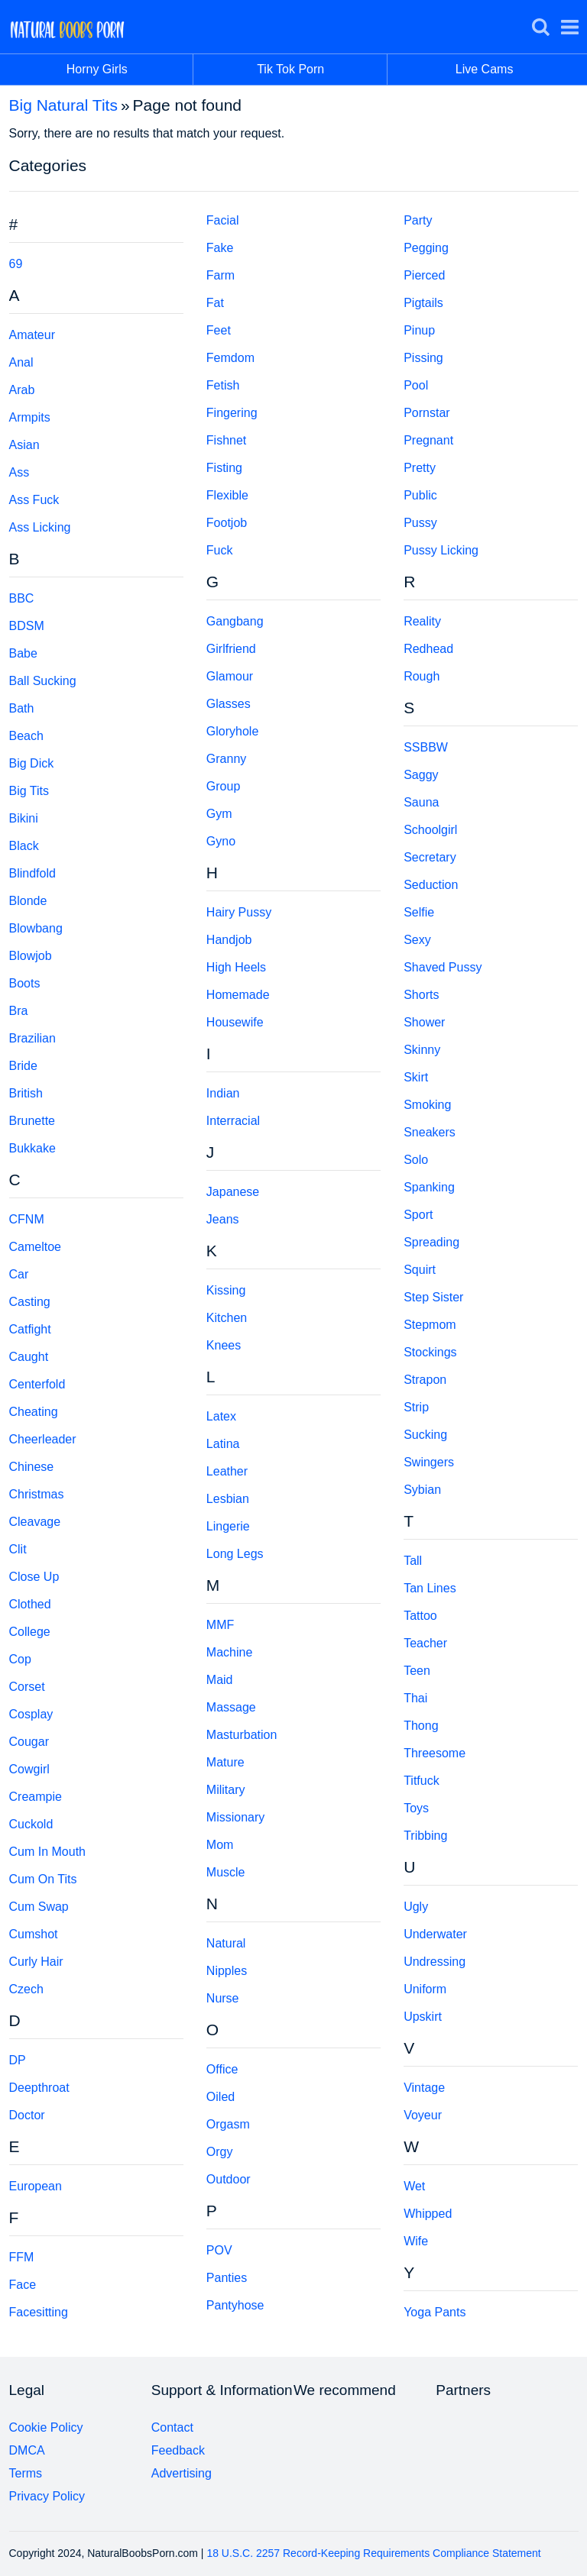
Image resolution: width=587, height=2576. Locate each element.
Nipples (226, 1970)
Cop (20, 1659)
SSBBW (426, 747)
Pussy (420, 522)
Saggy (421, 774)
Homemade (238, 994)
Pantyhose (235, 2305)
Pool (416, 385)
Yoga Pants (434, 2312)
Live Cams (485, 69)
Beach (26, 735)
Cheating (33, 1411)
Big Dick (31, 763)
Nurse (222, 1998)
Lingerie (228, 1526)
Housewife (235, 1022)
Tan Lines (430, 1588)
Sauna (421, 802)
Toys (416, 1808)
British (26, 1093)
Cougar (29, 1741)
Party (418, 220)
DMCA (27, 2450)
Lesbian (227, 1498)
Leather (227, 1471)
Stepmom (430, 1324)
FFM (21, 2257)
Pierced (424, 275)
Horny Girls (130, 69)
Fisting (224, 467)
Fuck (219, 550)
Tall (413, 1560)
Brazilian (32, 1038)
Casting (29, 1301)
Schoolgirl (430, 829)
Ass (19, 472)
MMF (220, 1624)
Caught (29, 1356)
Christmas (36, 1494)
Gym (219, 813)
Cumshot (33, 1934)
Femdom (230, 357)
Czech (26, 1989)
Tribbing (425, 1835)
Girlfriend (231, 648)
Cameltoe (35, 1246)
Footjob (226, 522)
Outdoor (228, 2179)
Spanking (429, 1187)
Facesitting (38, 2312)
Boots (25, 983)
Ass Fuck (34, 499)
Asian (24, 444)
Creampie (35, 1796)
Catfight (30, 1329)
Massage (231, 1707)
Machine (229, 1652)
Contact (172, 2427)
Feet (218, 330)
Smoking (427, 1104)
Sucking (425, 1434)
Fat (215, 302)
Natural (226, 1943)
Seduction (431, 884)
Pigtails (423, 302)
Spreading (431, 1242)
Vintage (424, 2087)
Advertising (181, 2473)
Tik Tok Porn (322, 69)
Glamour (229, 676)
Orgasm (228, 2124)
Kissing (226, 1290)
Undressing (434, 1961)
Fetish (223, 385)
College (29, 1631)
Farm (220, 275)
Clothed (30, 1604)
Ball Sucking (42, 680)
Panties (226, 2277)
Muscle (225, 1872)
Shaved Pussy (443, 967)
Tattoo (420, 1615)
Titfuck (421, 1780)
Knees (223, 1345)
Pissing (423, 357)
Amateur (32, 334)
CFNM (26, 1219)
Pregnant (428, 440)
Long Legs (235, 1553)
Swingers (429, 1462)
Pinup (419, 330)
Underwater (435, 1934)
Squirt (420, 1269)
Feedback (178, 2450)
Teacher (425, 1643)
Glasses (228, 703)
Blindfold (32, 873)
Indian (223, 1093)
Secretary (430, 857)
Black (24, 845)
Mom (220, 1844)
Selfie (419, 912)
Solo (416, 1159)
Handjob (229, 939)
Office (222, 2069)
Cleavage (35, 1521)
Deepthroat (39, 2087)
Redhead (428, 648)
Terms (26, 2473)
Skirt (416, 1077)
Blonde (28, 900)
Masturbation (241, 1734)
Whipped (428, 2213)
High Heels (236, 967)
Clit (18, 1549)
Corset (27, 1686)
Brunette (32, 1120)
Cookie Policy (46, 2427)
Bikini (23, 818)
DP (17, 2060)
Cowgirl (29, 1769)
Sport (418, 1214)
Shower (424, 1022)
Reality (422, 621)
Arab (22, 389)
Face (23, 2284)
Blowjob (30, 955)
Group (223, 786)
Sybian (422, 1489)
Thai (415, 1698)
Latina (223, 1443)
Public (420, 495)
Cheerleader (42, 1439)
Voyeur (423, 2115)
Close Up (34, 1576)
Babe (23, 653)
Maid (219, 1679)
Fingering (232, 412)
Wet (414, 2186)
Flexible (227, 495)
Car (19, 1274)
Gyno (220, 841)
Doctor (27, 2115)
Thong (421, 1725)
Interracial (233, 1120)
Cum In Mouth (47, 1851)
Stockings (430, 1352)
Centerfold (37, 1384)
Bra (18, 1010)
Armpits (29, 417)
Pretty (420, 467)
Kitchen (226, 1317)
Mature (225, 1762)
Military (225, 1789)
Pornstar (426, 412)
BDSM (26, 625)
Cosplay (31, 1714)
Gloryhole (232, 731)
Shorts (421, 994)
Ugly (416, 1906)
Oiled (220, 2096)
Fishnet (226, 440)
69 (16, 263)
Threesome (434, 1753)
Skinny (422, 1049)
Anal (21, 362)
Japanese (232, 1191)
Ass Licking (40, 527)
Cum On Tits (43, 1879)
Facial (222, 220)
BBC (21, 598)
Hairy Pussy (238, 912)
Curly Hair (36, 1961)
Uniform (425, 1989)
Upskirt (423, 2016)
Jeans (222, 1219)
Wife (416, 2241)
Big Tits (29, 790)
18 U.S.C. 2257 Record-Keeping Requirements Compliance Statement (373, 2553)
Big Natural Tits (63, 105)
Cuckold (31, 1824)
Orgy (219, 2151)
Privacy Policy (47, 2496)
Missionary (235, 1817)
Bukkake (32, 1148)
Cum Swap (39, 1906)
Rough (421, 676)
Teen (417, 1670)
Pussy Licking (441, 550)
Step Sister (433, 1297)
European (35, 2186)
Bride (23, 1065)
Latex (221, 1416)
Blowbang (36, 928)
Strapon (425, 1379)
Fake (220, 247)
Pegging (426, 247)
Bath (21, 708)
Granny (226, 758)
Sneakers (430, 1132)
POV (219, 2250)
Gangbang (235, 621)
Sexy (417, 939)
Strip (416, 1407)
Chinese (31, 1466)
